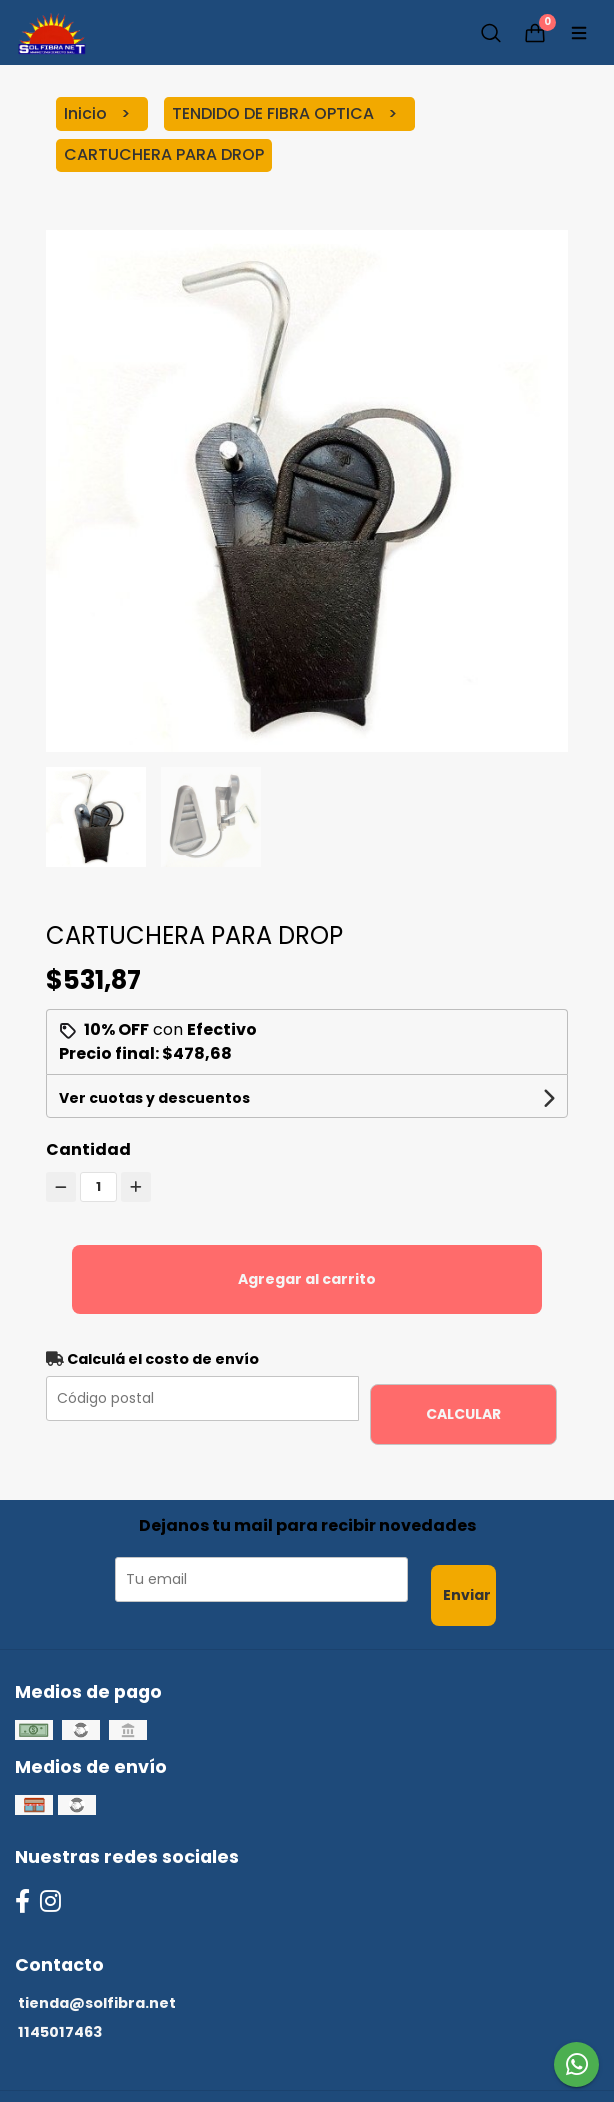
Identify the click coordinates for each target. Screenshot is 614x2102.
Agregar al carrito (307, 1279)
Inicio (87, 113)
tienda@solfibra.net (97, 2003)
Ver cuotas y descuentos (154, 1098)
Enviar (467, 1595)
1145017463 (60, 2032)
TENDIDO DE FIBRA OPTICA (275, 113)
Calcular (463, 1414)
